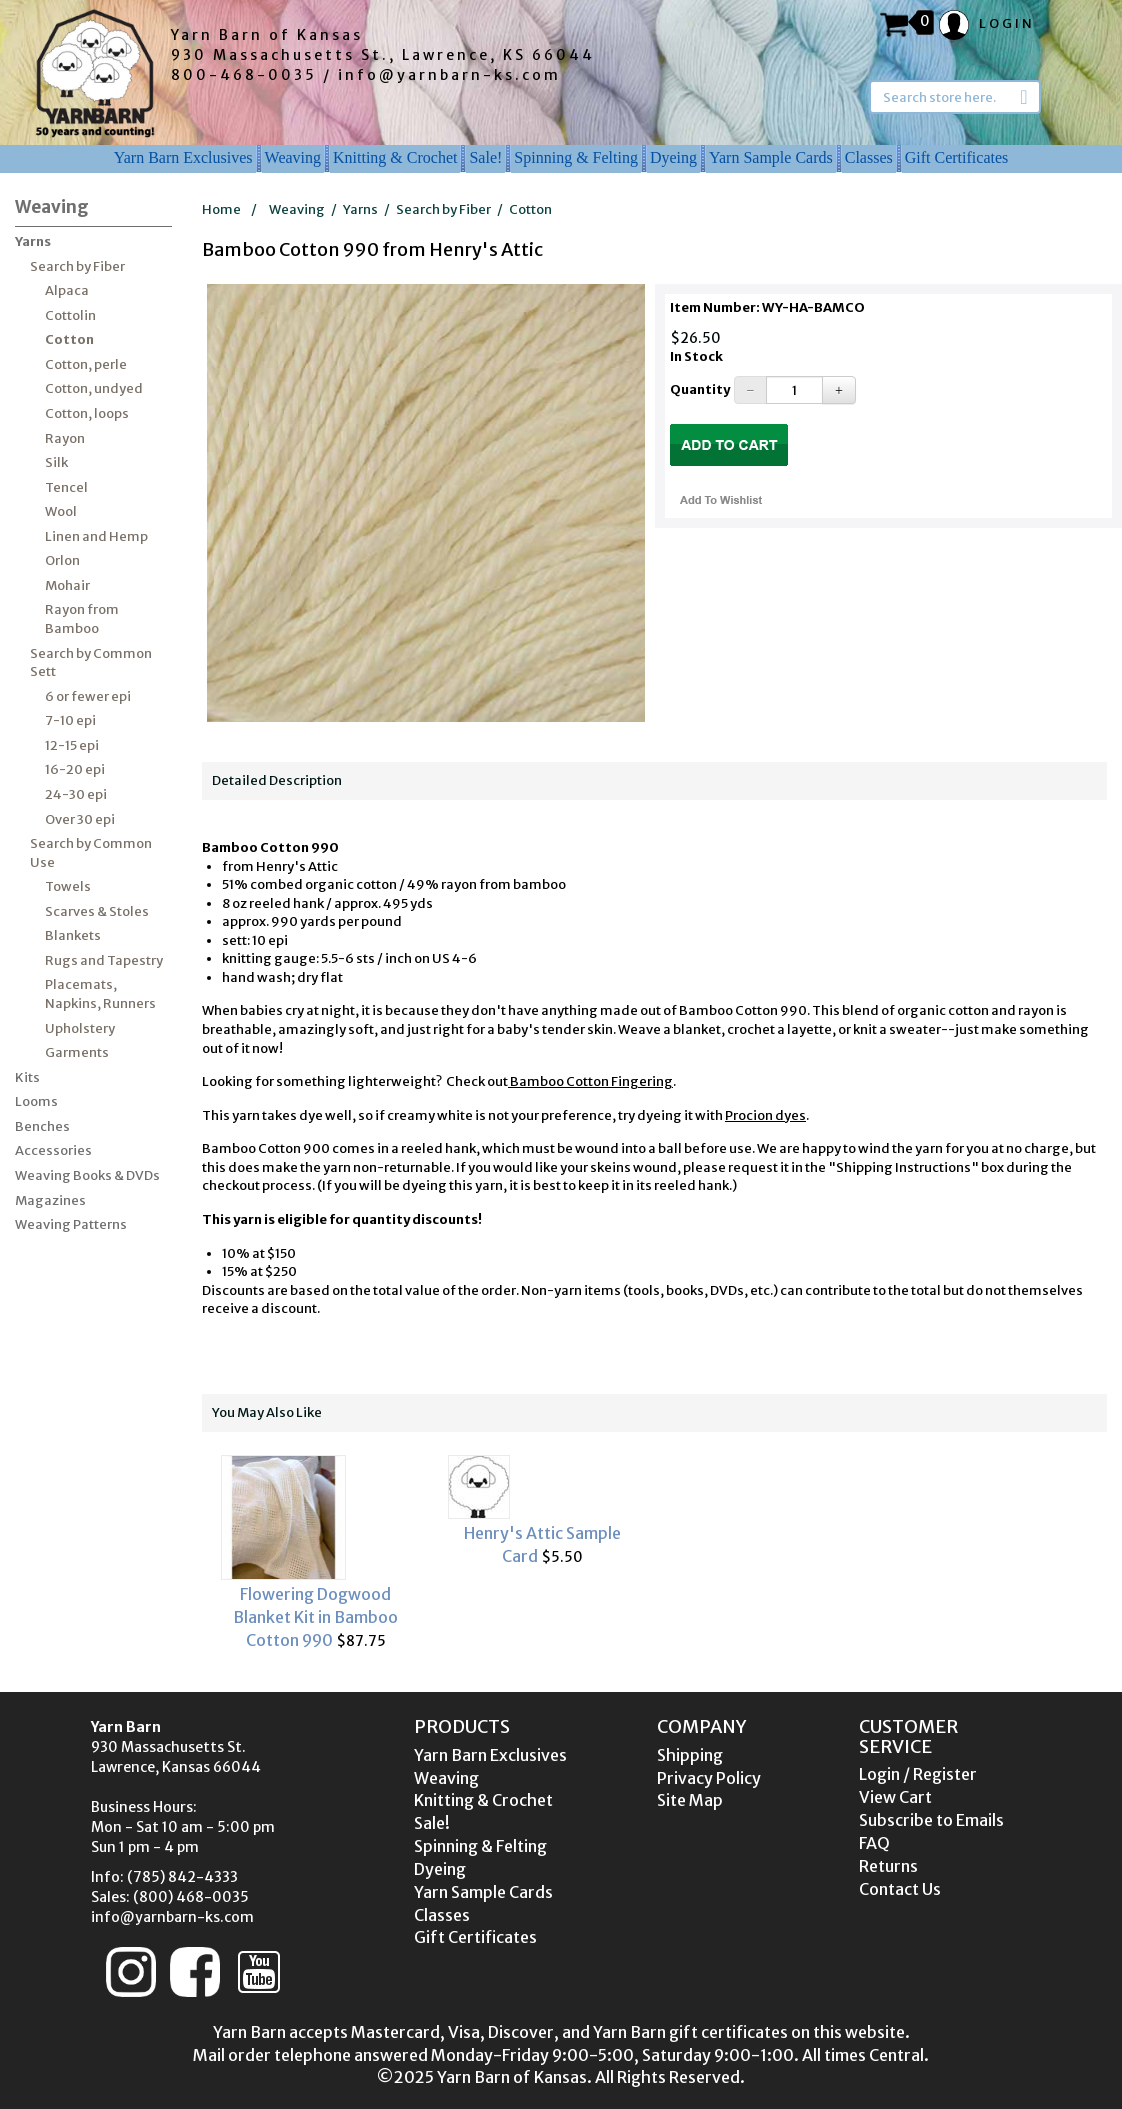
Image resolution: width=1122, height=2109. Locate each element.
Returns (888, 1866)
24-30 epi (76, 794)
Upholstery (80, 1028)
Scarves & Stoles (97, 911)
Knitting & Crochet (395, 157)
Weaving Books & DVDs (87, 1175)
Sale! (485, 157)
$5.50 (542, 1510)
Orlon (62, 560)
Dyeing (673, 157)
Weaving (293, 157)
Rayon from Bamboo (82, 619)
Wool (61, 511)
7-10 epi (70, 720)
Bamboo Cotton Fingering (590, 1081)
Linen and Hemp (96, 536)
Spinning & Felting (576, 157)
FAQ (874, 1843)
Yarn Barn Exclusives (183, 157)
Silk (56, 462)
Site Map (690, 1800)
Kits (27, 1077)
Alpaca (67, 290)
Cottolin (70, 315)
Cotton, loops (87, 413)
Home (221, 209)
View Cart (895, 1797)
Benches (42, 1126)
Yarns (33, 241)
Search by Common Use (91, 853)
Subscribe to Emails (931, 1820)
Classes (869, 157)
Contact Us (900, 1889)
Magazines (50, 1200)
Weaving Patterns (71, 1224)
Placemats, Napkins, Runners (100, 994)
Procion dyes (765, 1115)
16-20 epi (75, 769)
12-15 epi (72, 745)
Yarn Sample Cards (771, 157)
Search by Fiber (77, 266)
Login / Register (918, 1774)
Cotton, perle (86, 364)
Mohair (67, 585)
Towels (68, 886)
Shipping (690, 1755)
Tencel (66, 487)
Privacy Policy (709, 1778)
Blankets (73, 935)
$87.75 (315, 1552)
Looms (36, 1101)
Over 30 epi (80, 819)
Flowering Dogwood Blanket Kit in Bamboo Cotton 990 (315, 1617)
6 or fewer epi (88, 696)
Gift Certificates (957, 157)
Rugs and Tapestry (104, 960)
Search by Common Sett (91, 663)
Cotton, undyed (94, 388)
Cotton (69, 339)
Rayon (65, 438)
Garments (77, 1052)
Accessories (53, 1150)
